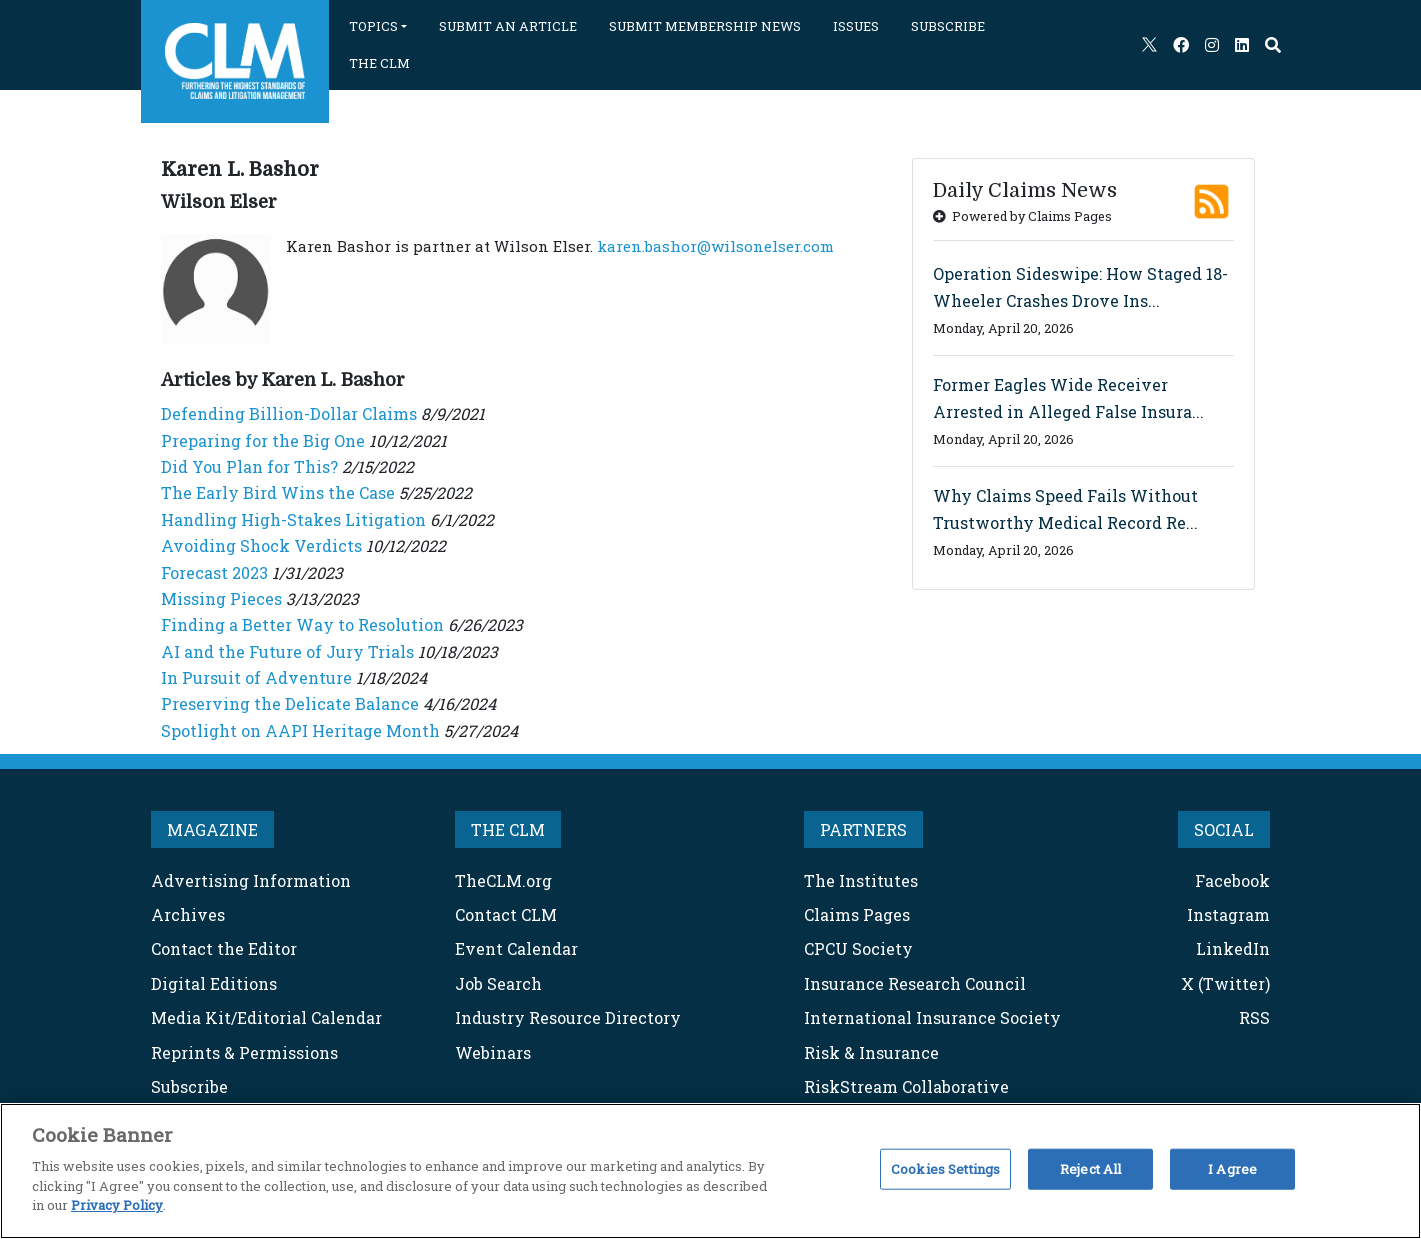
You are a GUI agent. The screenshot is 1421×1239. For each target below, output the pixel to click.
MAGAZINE (212, 829)
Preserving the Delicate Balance (290, 703)
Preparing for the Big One (263, 440)
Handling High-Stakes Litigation (293, 519)
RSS (1254, 1017)
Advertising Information (251, 880)
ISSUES (856, 26)
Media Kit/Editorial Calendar (266, 1017)
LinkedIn (1233, 948)
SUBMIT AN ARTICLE (508, 26)
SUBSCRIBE (948, 26)
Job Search (498, 983)
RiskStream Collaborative (906, 1086)
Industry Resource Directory (568, 1017)
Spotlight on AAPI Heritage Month (300, 730)
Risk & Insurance (871, 1052)
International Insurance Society (932, 1017)
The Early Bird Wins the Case (278, 492)
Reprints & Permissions (244, 1052)
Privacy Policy (117, 1205)
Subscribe (189, 1086)
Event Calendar (516, 948)
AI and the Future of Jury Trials (287, 651)
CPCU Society (858, 948)
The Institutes (861, 880)
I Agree (1232, 1168)
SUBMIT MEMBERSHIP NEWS (705, 26)
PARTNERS (863, 829)
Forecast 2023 (214, 572)
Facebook (1232, 880)
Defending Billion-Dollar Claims (289, 413)
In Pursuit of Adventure (256, 677)
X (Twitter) (1225, 983)
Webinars (493, 1052)
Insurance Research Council (915, 983)
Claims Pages (857, 914)
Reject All (1090, 1168)
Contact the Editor (224, 948)
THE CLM (379, 63)
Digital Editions (214, 983)
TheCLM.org (503, 880)
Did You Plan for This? (249, 466)
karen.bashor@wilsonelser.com (715, 246)
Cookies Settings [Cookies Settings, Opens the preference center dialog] (945, 1168)
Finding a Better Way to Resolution (302, 624)
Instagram (1228, 914)
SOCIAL (1224, 829)
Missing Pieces (221, 598)
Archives (188, 914)
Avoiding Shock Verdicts (261, 545)
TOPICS (373, 26)
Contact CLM (506, 914)
